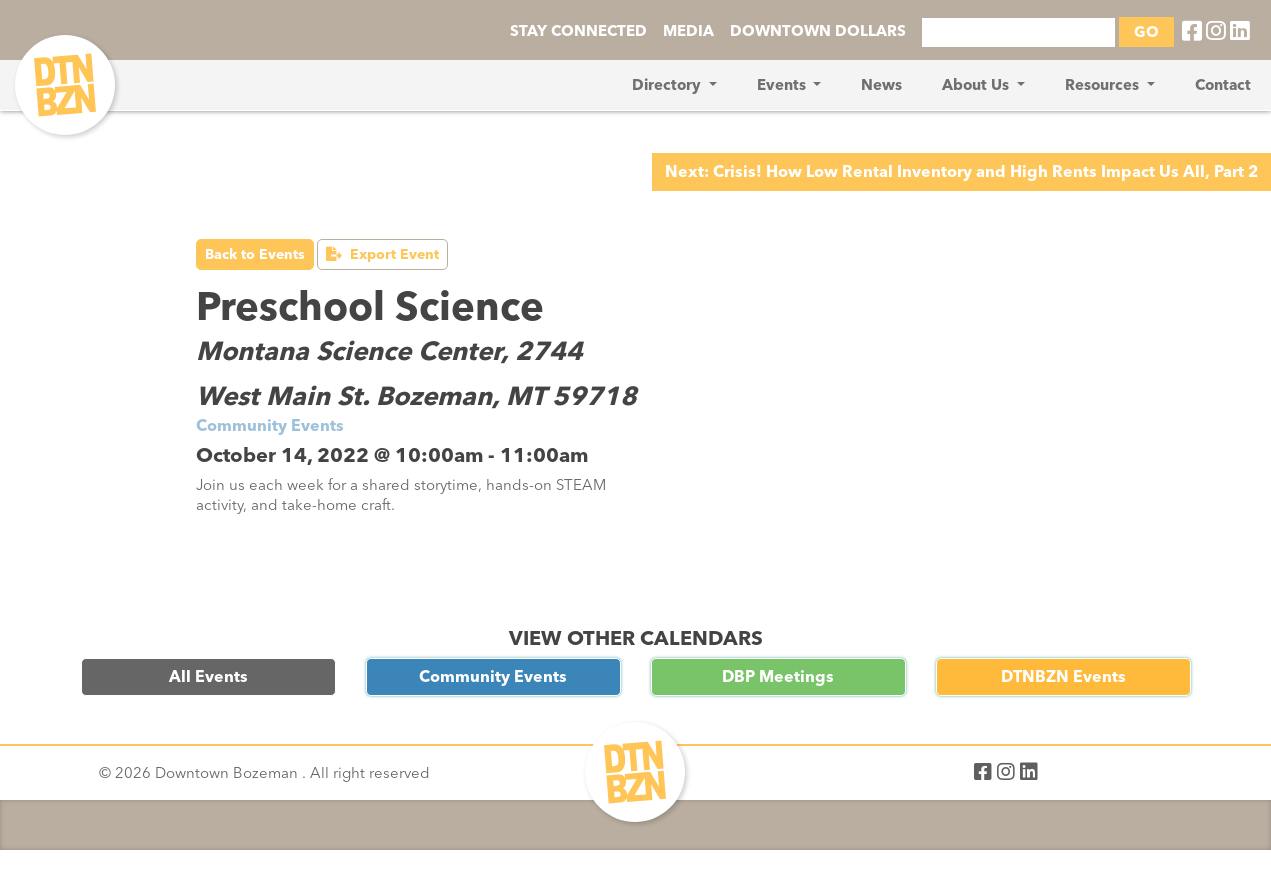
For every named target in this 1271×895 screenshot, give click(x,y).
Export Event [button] (382, 254)
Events (783, 85)
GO (1146, 32)
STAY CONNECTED (578, 31)
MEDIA (688, 31)
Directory (668, 85)
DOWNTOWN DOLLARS (818, 31)
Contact (1223, 85)
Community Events (493, 676)
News (881, 85)
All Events (208, 676)
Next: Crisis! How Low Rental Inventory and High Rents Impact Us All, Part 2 (961, 171)
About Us (977, 85)
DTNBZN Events (1063, 676)
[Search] (1018, 32)
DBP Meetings (778, 676)
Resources (1104, 85)
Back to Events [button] (255, 254)
